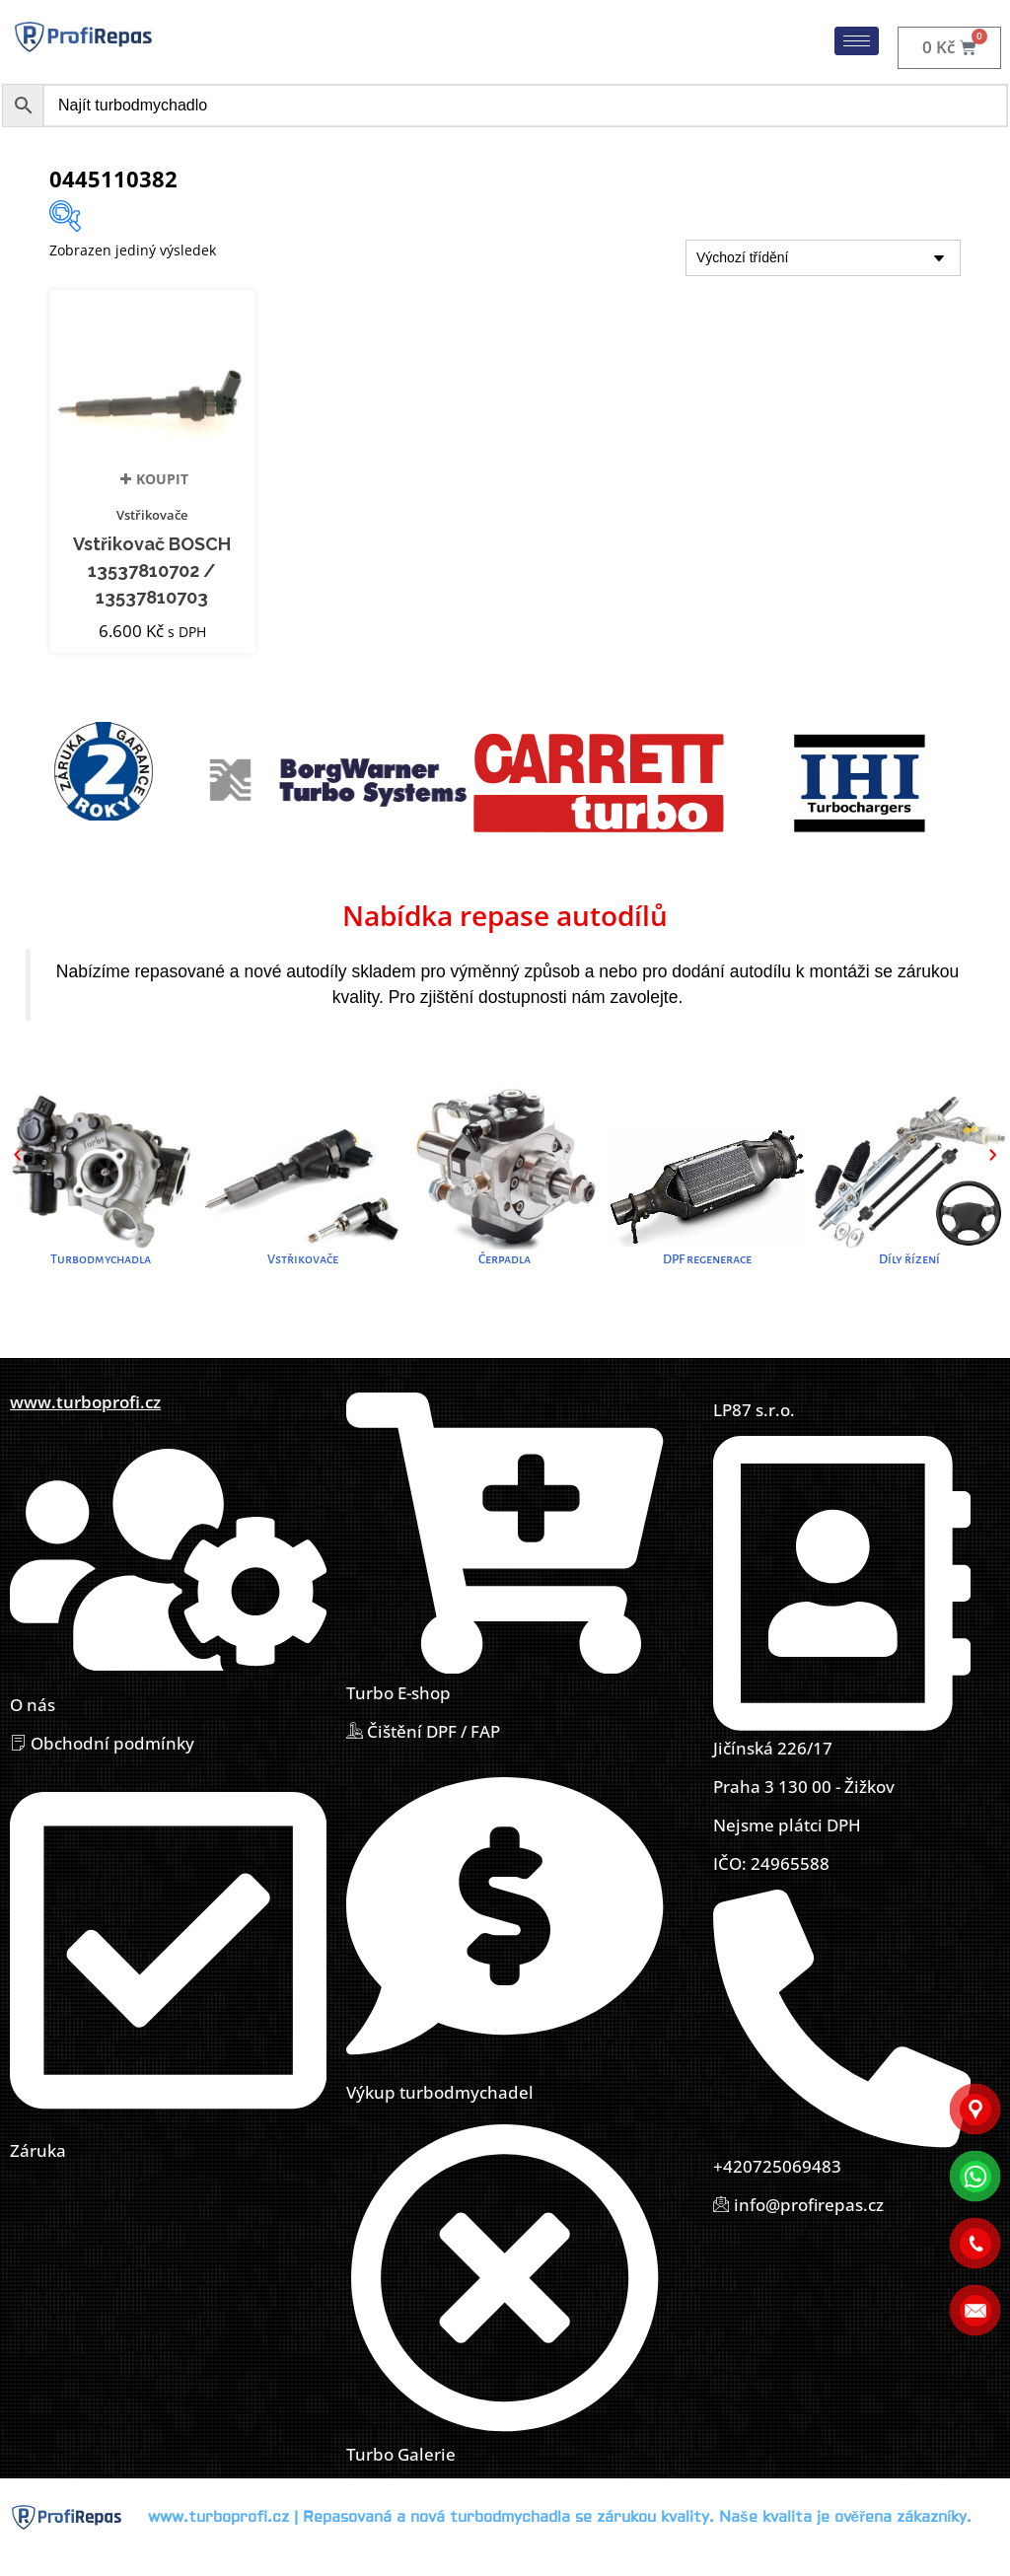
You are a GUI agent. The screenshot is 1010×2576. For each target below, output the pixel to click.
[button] (17, 1154)
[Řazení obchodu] (823, 258)
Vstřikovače (151, 515)
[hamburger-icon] (856, 41)
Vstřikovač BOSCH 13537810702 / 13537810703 (152, 571)
